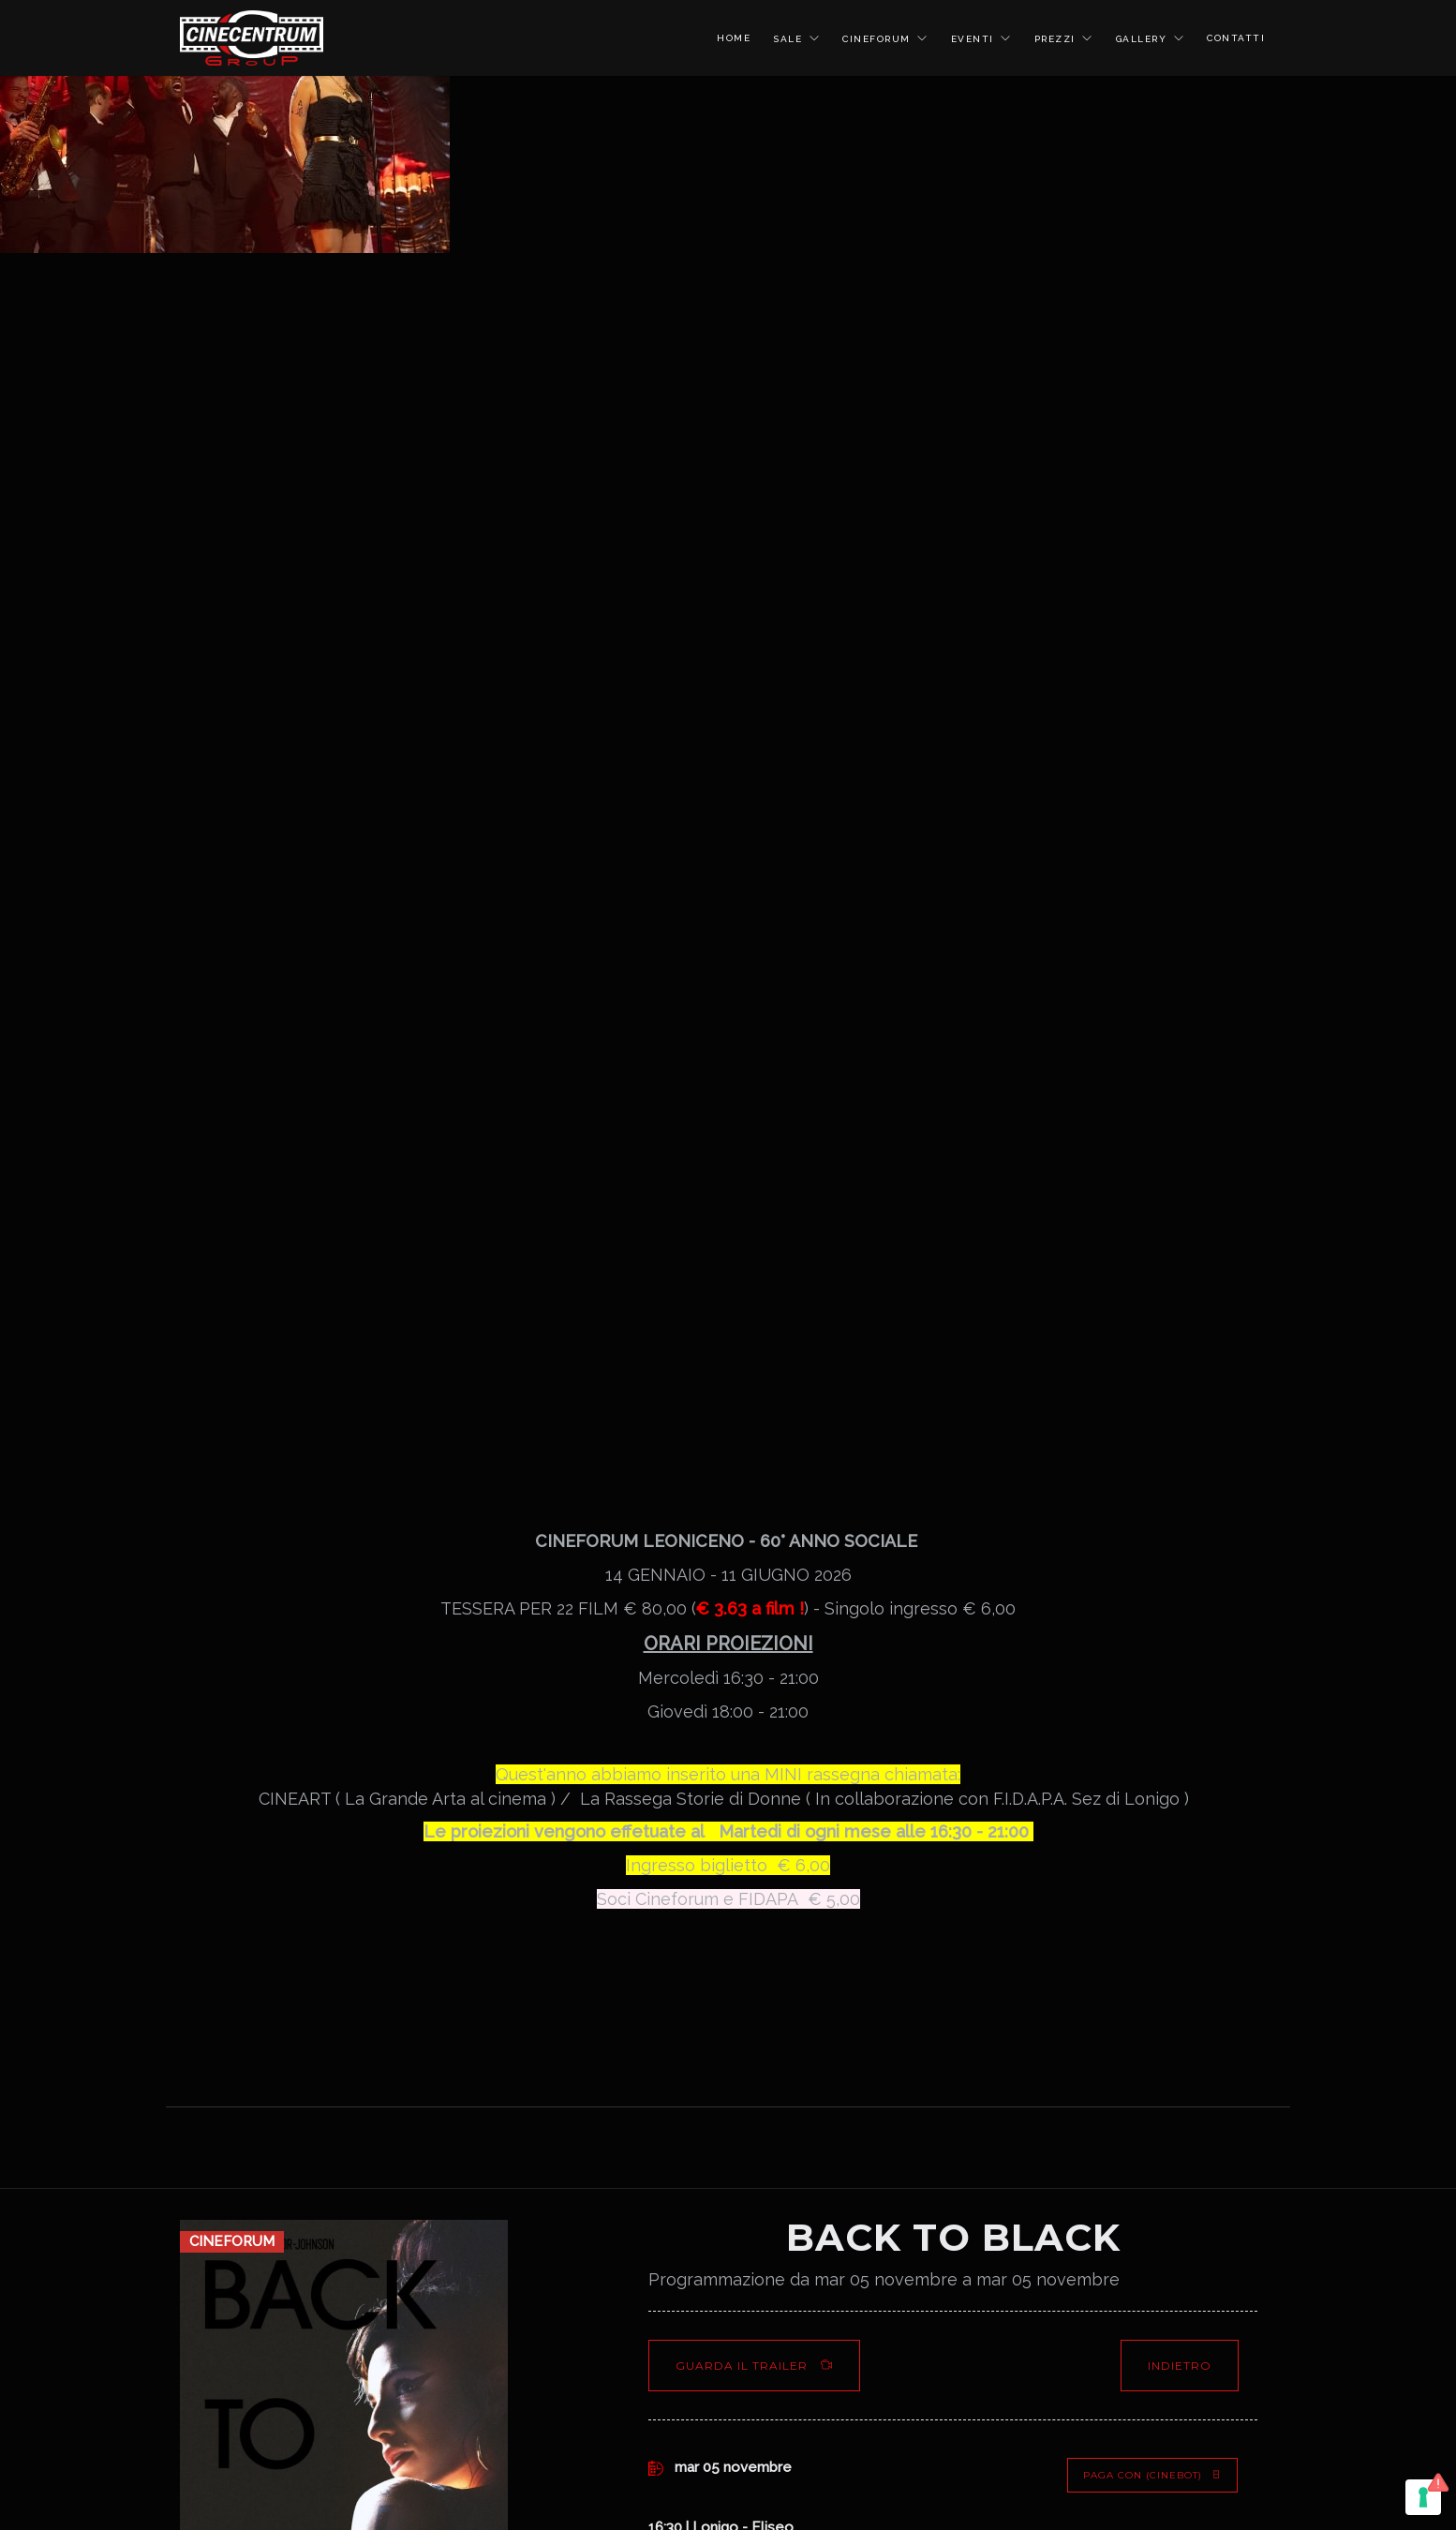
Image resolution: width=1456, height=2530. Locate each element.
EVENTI (975, 39)
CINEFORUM (878, 39)
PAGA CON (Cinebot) (1152, 2475)
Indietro (1179, 2366)
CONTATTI (1236, 38)
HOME (733, 38)
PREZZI (1057, 39)
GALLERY (1143, 39)
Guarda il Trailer (754, 2366)
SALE (790, 39)
